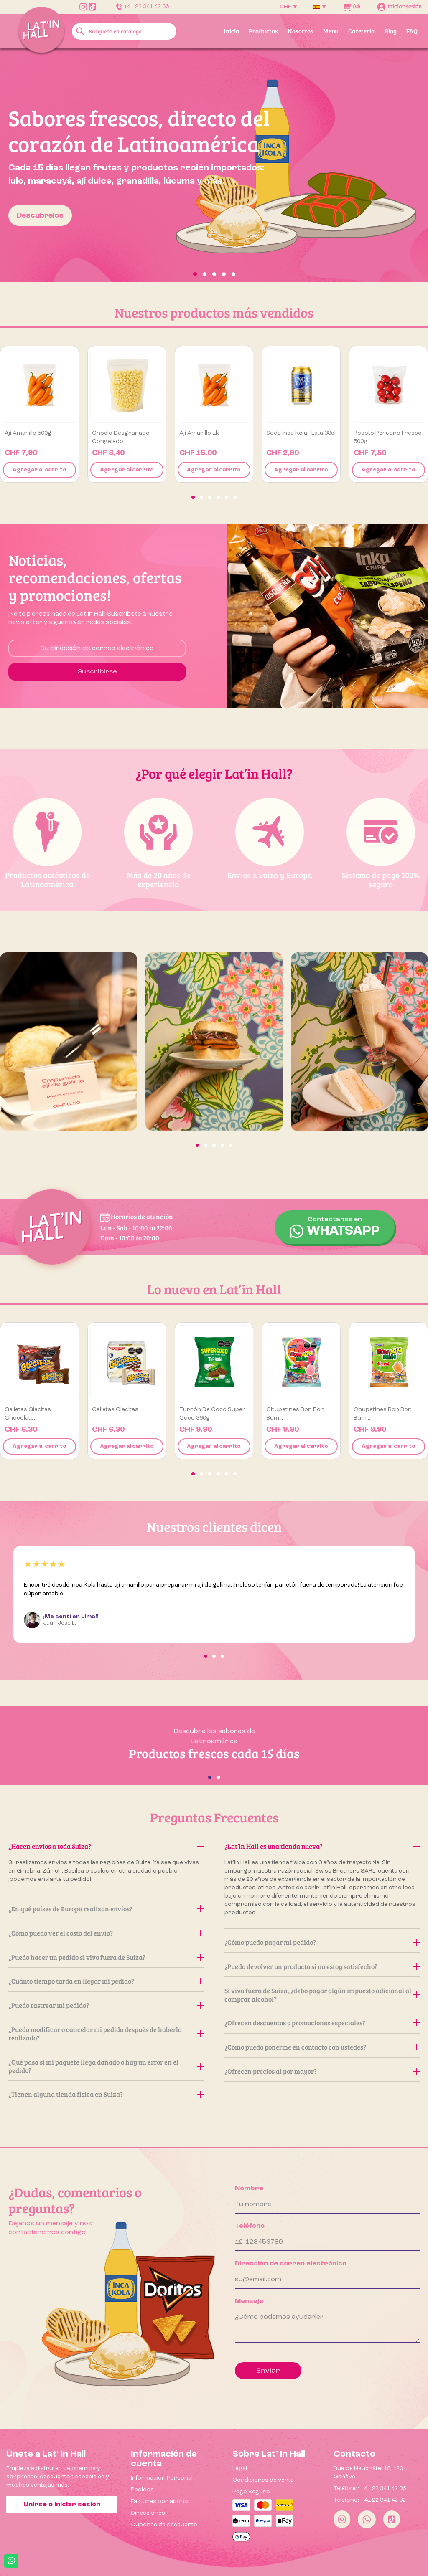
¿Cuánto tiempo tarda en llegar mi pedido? (106, 1980)
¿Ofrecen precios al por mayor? (322, 2071)
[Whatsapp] (367, 2519)
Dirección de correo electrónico (290, 2263)
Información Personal (162, 2478)
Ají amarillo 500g (28, 433)
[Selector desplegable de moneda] (288, 7)
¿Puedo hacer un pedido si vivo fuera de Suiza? (106, 1957)
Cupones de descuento (164, 2525)
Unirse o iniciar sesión (61, 2504)
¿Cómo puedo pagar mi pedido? (322, 1942)
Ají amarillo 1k (199, 433)
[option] (214, 165)
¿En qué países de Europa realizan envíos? (106, 1908)
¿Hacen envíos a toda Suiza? (106, 1846)
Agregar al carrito (39, 470)
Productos (263, 31)
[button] (32, 165)
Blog (391, 31)
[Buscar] (123, 31)
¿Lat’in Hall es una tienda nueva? (322, 1846)
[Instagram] (342, 2519)
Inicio (231, 31)
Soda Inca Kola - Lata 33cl (301, 433)
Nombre (249, 2188)
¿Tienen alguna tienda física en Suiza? (106, 2094)
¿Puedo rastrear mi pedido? (106, 2005)
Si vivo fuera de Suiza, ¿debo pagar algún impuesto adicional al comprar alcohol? (322, 1994)
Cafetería (361, 31)
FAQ (412, 31)
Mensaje (249, 2301)
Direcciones (148, 2513)
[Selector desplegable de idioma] (319, 7)
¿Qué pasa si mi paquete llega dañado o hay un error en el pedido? (106, 2066)
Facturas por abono (159, 2501)
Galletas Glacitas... (117, 1409)
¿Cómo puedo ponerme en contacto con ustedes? (322, 2046)
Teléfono (250, 2226)
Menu (331, 31)
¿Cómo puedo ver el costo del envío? (106, 1932)
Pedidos (142, 2489)
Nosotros (300, 31)
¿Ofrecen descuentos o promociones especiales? (322, 2022)
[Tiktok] (391, 2519)
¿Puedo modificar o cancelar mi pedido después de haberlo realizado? (106, 2033)
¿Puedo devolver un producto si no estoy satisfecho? (322, 1966)
